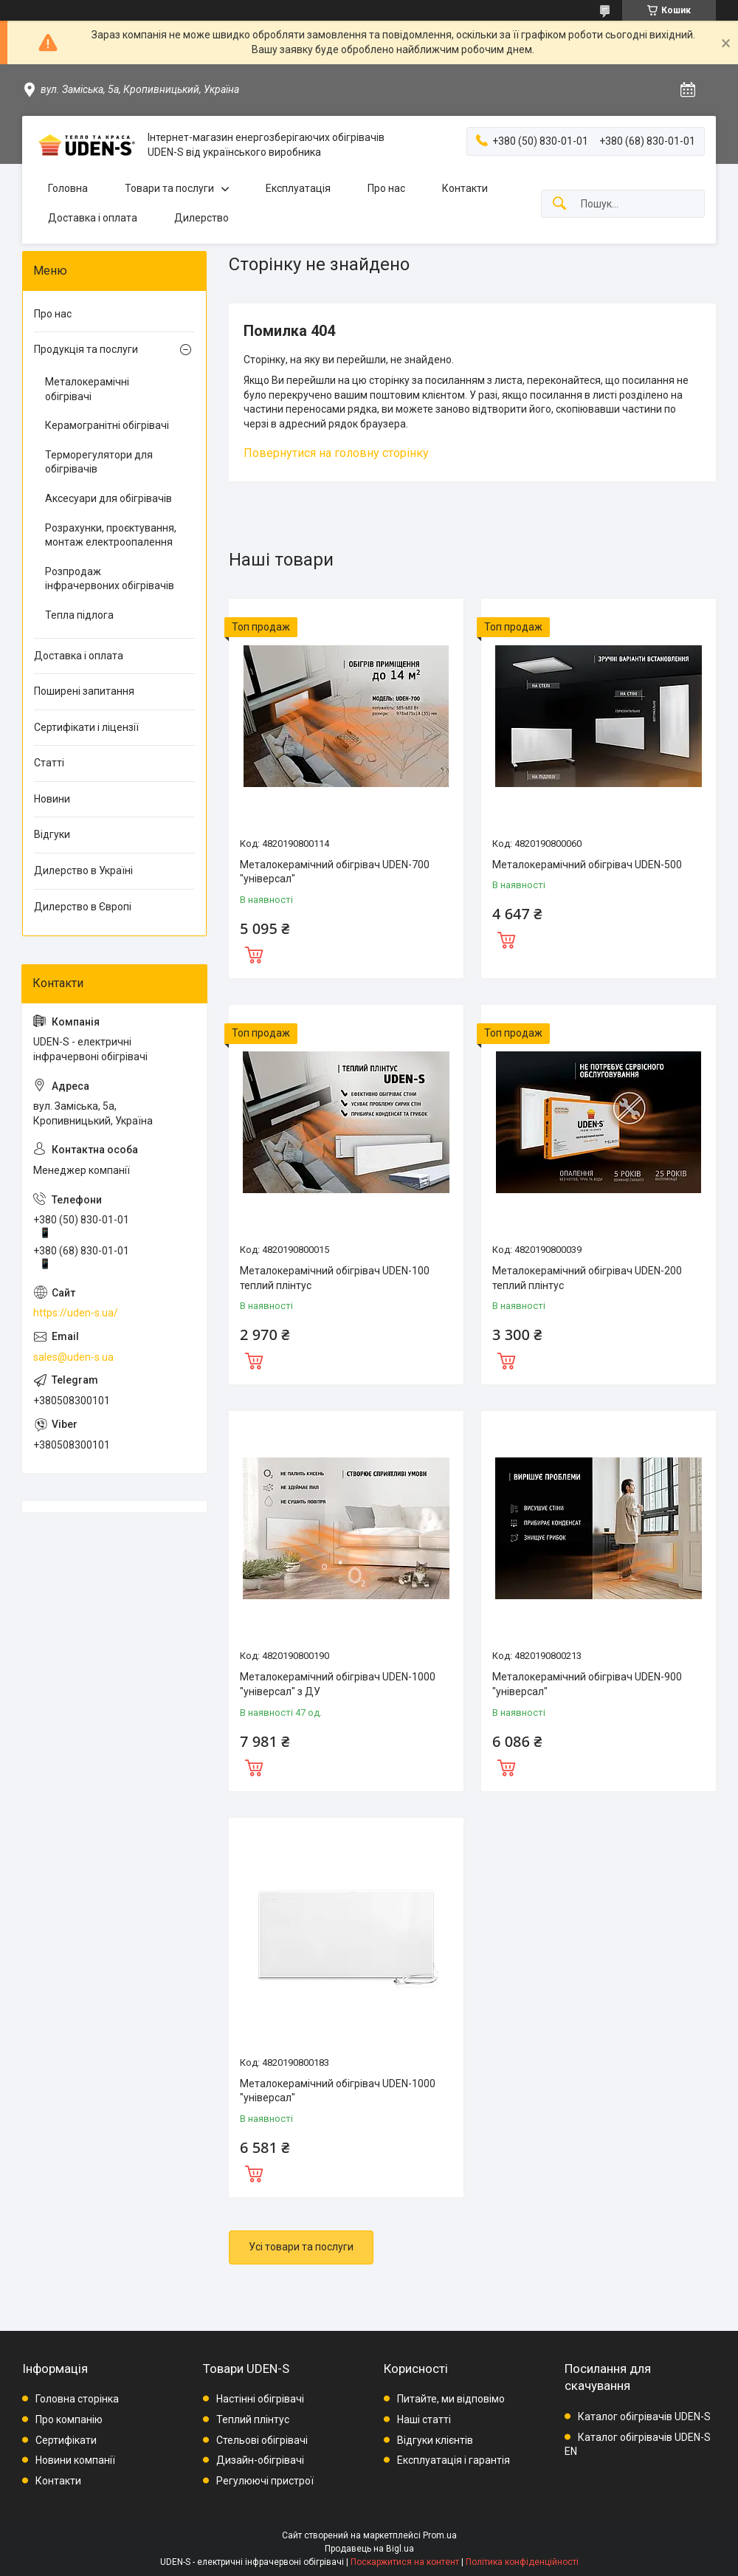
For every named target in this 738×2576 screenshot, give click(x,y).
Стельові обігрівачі (262, 2440)
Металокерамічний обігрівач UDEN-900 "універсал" (587, 1684)
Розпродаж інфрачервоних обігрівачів (109, 579)
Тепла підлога (79, 615)
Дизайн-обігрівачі (260, 2460)
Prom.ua (440, 2535)
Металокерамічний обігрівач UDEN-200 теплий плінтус (587, 1278)
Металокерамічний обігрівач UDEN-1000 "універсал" (337, 2091)
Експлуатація (298, 188)
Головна (68, 188)
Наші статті (424, 2419)
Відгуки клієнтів (435, 2440)
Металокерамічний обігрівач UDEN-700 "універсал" (335, 872)
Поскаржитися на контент (405, 2562)
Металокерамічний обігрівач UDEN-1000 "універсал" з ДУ (337, 1684)
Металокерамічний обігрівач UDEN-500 (587, 864)
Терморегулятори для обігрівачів (99, 462)
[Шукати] (559, 204)
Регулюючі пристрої (265, 2481)
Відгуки (52, 834)
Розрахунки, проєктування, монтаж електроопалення (110, 535)
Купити (254, 953)
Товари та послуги (169, 188)
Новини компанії (75, 2460)
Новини (52, 799)
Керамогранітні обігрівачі (107, 425)
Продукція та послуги (86, 349)
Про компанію (69, 2419)
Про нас (386, 188)
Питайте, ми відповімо (451, 2399)
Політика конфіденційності (522, 2562)
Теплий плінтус (252, 2419)
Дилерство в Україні (83, 870)
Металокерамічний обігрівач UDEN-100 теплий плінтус (335, 1278)
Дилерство (201, 218)
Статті (49, 763)
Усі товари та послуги (301, 2247)
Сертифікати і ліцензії (86, 727)
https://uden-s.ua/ (75, 1313)
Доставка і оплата (92, 218)
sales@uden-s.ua (73, 1357)
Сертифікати (66, 2440)
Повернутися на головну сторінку (336, 453)
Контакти (465, 188)
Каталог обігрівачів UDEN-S (644, 2416)
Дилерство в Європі (82, 907)
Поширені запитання (84, 691)
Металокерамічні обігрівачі (87, 389)
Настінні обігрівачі (260, 2399)
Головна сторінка (77, 2399)
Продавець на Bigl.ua (369, 2549)
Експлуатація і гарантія (453, 2460)
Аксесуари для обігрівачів (108, 498)
